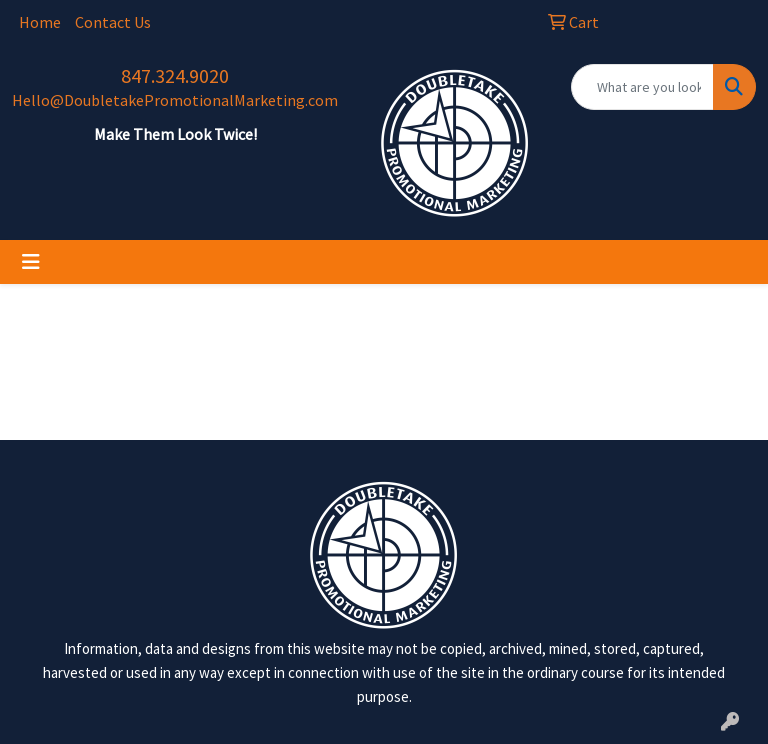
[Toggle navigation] (31, 262)
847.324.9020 (175, 75)
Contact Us (113, 22)
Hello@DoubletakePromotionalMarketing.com (175, 100)
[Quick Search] (642, 87)
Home (40, 22)
